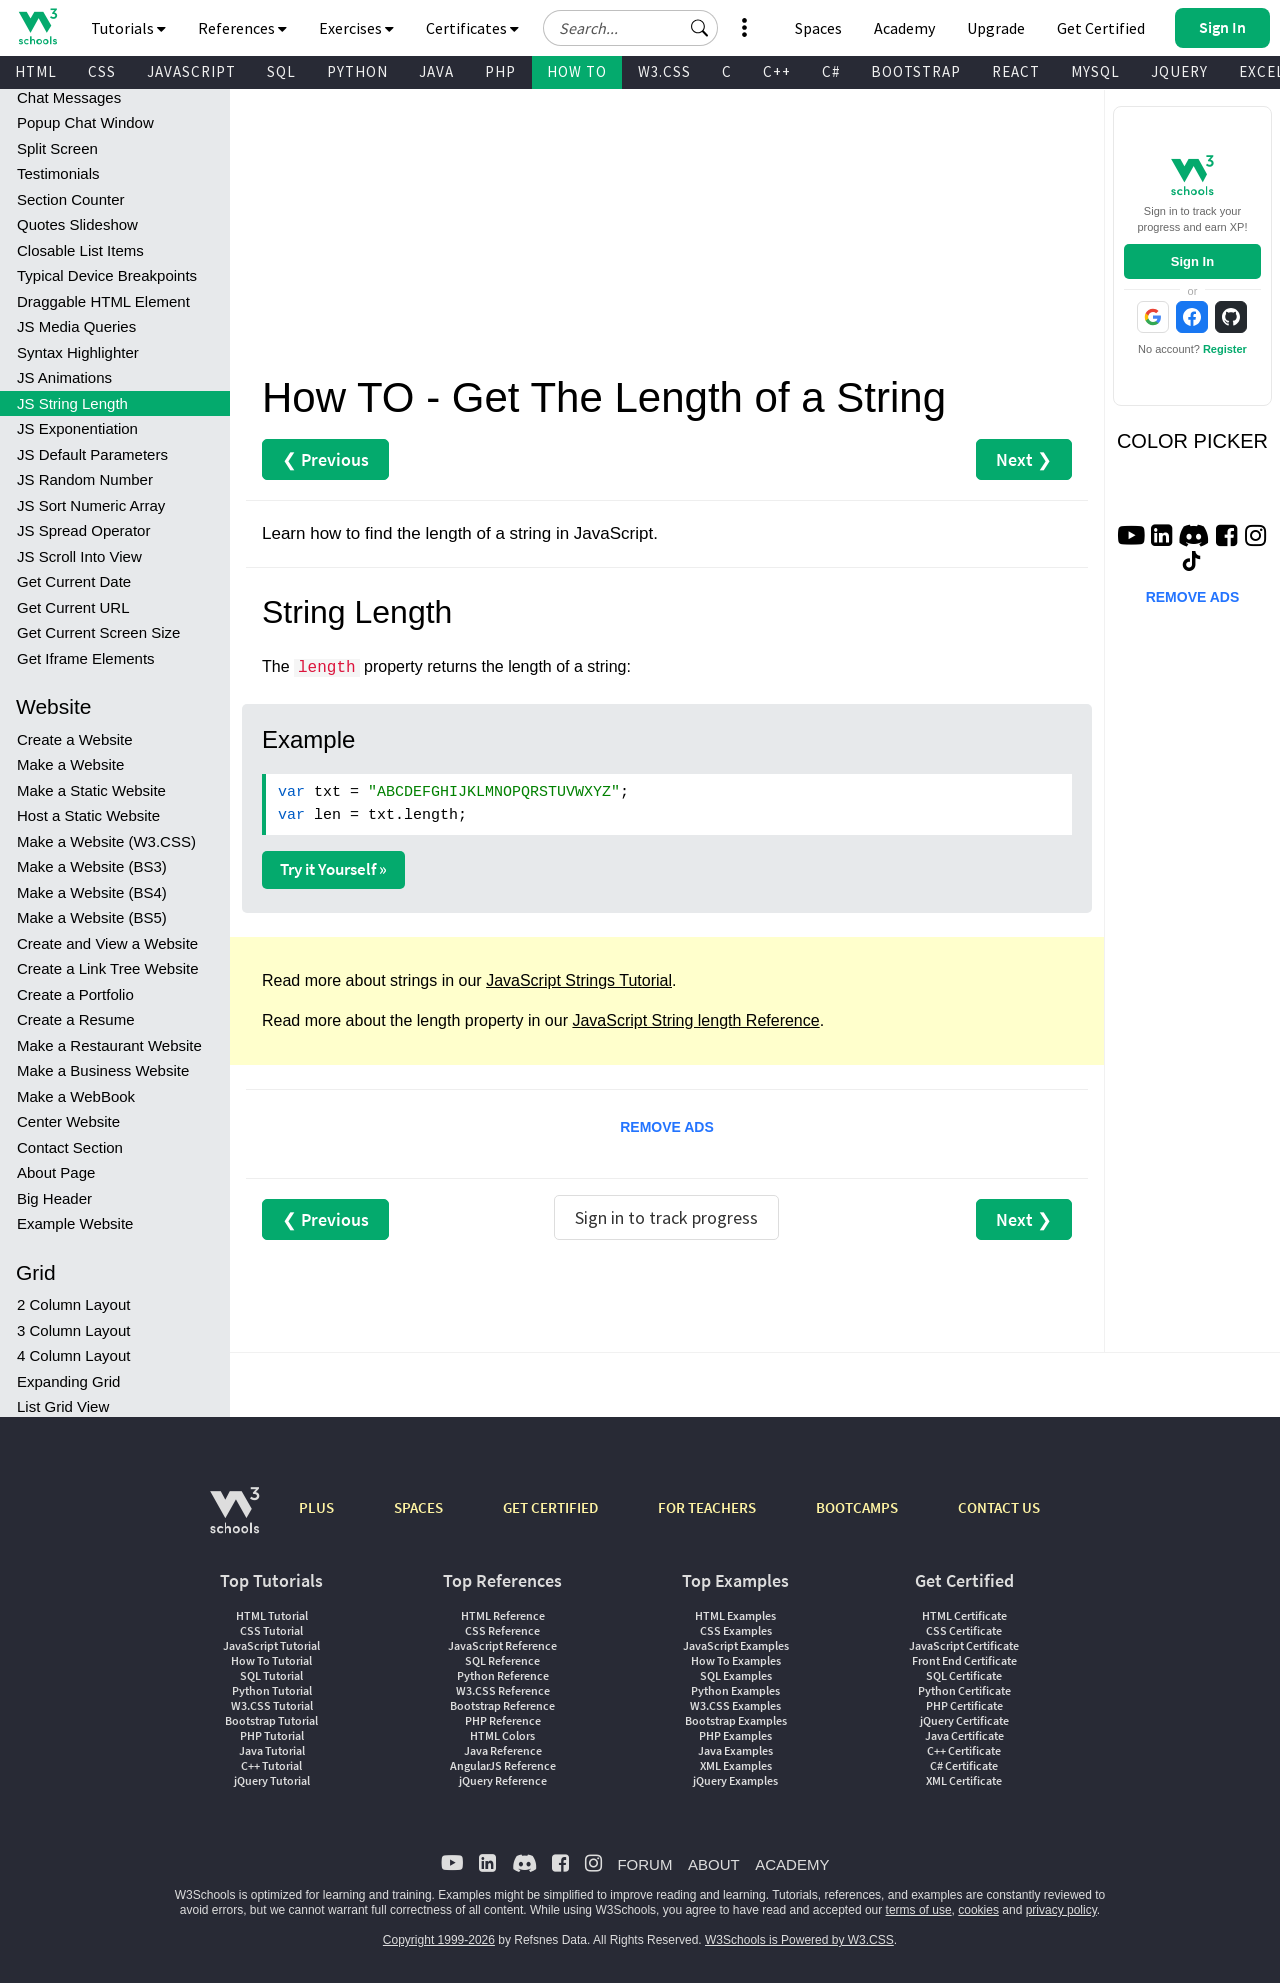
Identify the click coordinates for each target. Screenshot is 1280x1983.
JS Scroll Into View (79, 556)
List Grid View (63, 1406)
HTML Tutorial (272, 1615)
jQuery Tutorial (272, 1780)
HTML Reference (503, 1615)
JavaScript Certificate (964, 1645)
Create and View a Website (107, 943)
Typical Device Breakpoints (107, 275)
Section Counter (71, 199)
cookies (978, 1910)
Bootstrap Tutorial (271, 1720)
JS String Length (72, 403)
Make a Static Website (91, 790)
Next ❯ (1024, 459)
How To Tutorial (271, 1660)
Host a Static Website (88, 815)
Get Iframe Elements (86, 658)
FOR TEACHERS (707, 1507)
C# (831, 71)
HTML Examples (735, 1615)
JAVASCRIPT (191, 71)
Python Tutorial (272, 1690)
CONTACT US (999, 1507)
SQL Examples (736, 1675)
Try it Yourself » (333, 869)
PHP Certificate (964, 1705)
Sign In (1192, 261)
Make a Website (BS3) (92, 866)
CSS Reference (502, 1630)
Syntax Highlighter (78, 352)
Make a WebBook (76, 1096)
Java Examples (735, 1750)
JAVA (436, 71)
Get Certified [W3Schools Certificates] (1101, 28)
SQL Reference (502, 1660)
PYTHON (357, 71)
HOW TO (577, 71)
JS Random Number (85, 479)
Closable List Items (80, 250)
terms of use (919, 1910)
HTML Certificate (964, 1615)
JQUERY (1179, 71)
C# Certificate (964, 1765)
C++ (777, 71)
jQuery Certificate (964, 1720)
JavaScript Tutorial (271, 1645)
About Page (56, 1172)
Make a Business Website (103, 1070)
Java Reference (503, 1750)
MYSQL (1095, 71)
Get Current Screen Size (98, 632)
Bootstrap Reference (502, 1705)
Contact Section (70, 1147)
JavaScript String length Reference (695, 1020)
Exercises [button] (356, 28)
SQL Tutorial (271, 1675)
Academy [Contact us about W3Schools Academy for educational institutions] (904, 28)
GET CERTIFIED (550, 1507)
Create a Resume (76, 1019)
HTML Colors (502, 1735)
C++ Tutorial (271, 1765)
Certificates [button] (472, 28)
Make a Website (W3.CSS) (106, 841)
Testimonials (58, 173)
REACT (1016, 71)
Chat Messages (69, 97)
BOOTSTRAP (916, 71)
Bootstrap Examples (736, 1720)
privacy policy (1061, 1910)
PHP (500, 71)
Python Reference (503, 1675)
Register (1225, 349)
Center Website (68, 1121)
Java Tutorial (272, 1750)
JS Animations (64, 377)
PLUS (316, 1507)
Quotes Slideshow (77, 224)
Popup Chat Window (85, 122)
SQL (281, 71)
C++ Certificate (964, 1750)
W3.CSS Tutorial (272, 1705)
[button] (700, 28)
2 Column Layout (73, 1304)
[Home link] (37, 26)
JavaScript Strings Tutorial (579, 980)
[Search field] (630, 28)
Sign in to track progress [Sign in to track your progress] (666, 1217)
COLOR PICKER (1192, 441)
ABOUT (714, 1864)
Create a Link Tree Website (107, 968)
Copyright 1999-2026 (439, 1940)
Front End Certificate (964, 1660)
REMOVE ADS (667, 1127)
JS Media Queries (76, 326)
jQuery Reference (503, 1780)
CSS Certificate (964, 1630)
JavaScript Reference (502, 1645)
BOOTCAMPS (857, 1507)
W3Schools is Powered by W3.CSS (799, 1940)
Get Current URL (73, 607)
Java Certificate (964, 1735)
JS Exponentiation (77, 428)
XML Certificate (964, 1780)
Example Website (75, 1223)
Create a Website (75, 739)
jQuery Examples (735, 1780)
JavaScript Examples (736, 1645)
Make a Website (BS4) (92, 892)
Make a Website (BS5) (92, 917)
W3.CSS (664, 71)
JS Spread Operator (83, 530)
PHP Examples (735, 1735)
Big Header (54, 1198)
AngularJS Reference (503, 1765)
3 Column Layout (73, 1330)
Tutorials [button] (128, 28)
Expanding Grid (68, 1381)
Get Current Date (74, 581)
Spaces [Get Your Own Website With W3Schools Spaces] (818, 28)
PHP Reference (503, 1720)
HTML (36, 71)
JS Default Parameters (92, 454)
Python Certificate (964, 1690)
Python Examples (735, 1690)
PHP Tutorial (272, 1735)
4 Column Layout (73, 1355)
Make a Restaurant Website (109, 1045)
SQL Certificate (964, 1675)
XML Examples (736, 1765)
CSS (102, 71)
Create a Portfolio (75, 994)
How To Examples (736, 1660)
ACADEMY (792, 1864)
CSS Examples (736, 1630)
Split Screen (57, 148)
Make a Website (70, 764)
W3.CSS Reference (503, 1690)
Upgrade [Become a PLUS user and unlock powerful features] (996, 28)
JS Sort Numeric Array (91, 505)
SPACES (418, 1507)
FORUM (644, 1864)
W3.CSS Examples (735, 1705)
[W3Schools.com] (234, 1520)
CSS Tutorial (271, 1630)
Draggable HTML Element (103, 301)
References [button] (242, 28)
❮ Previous (325, 459)
